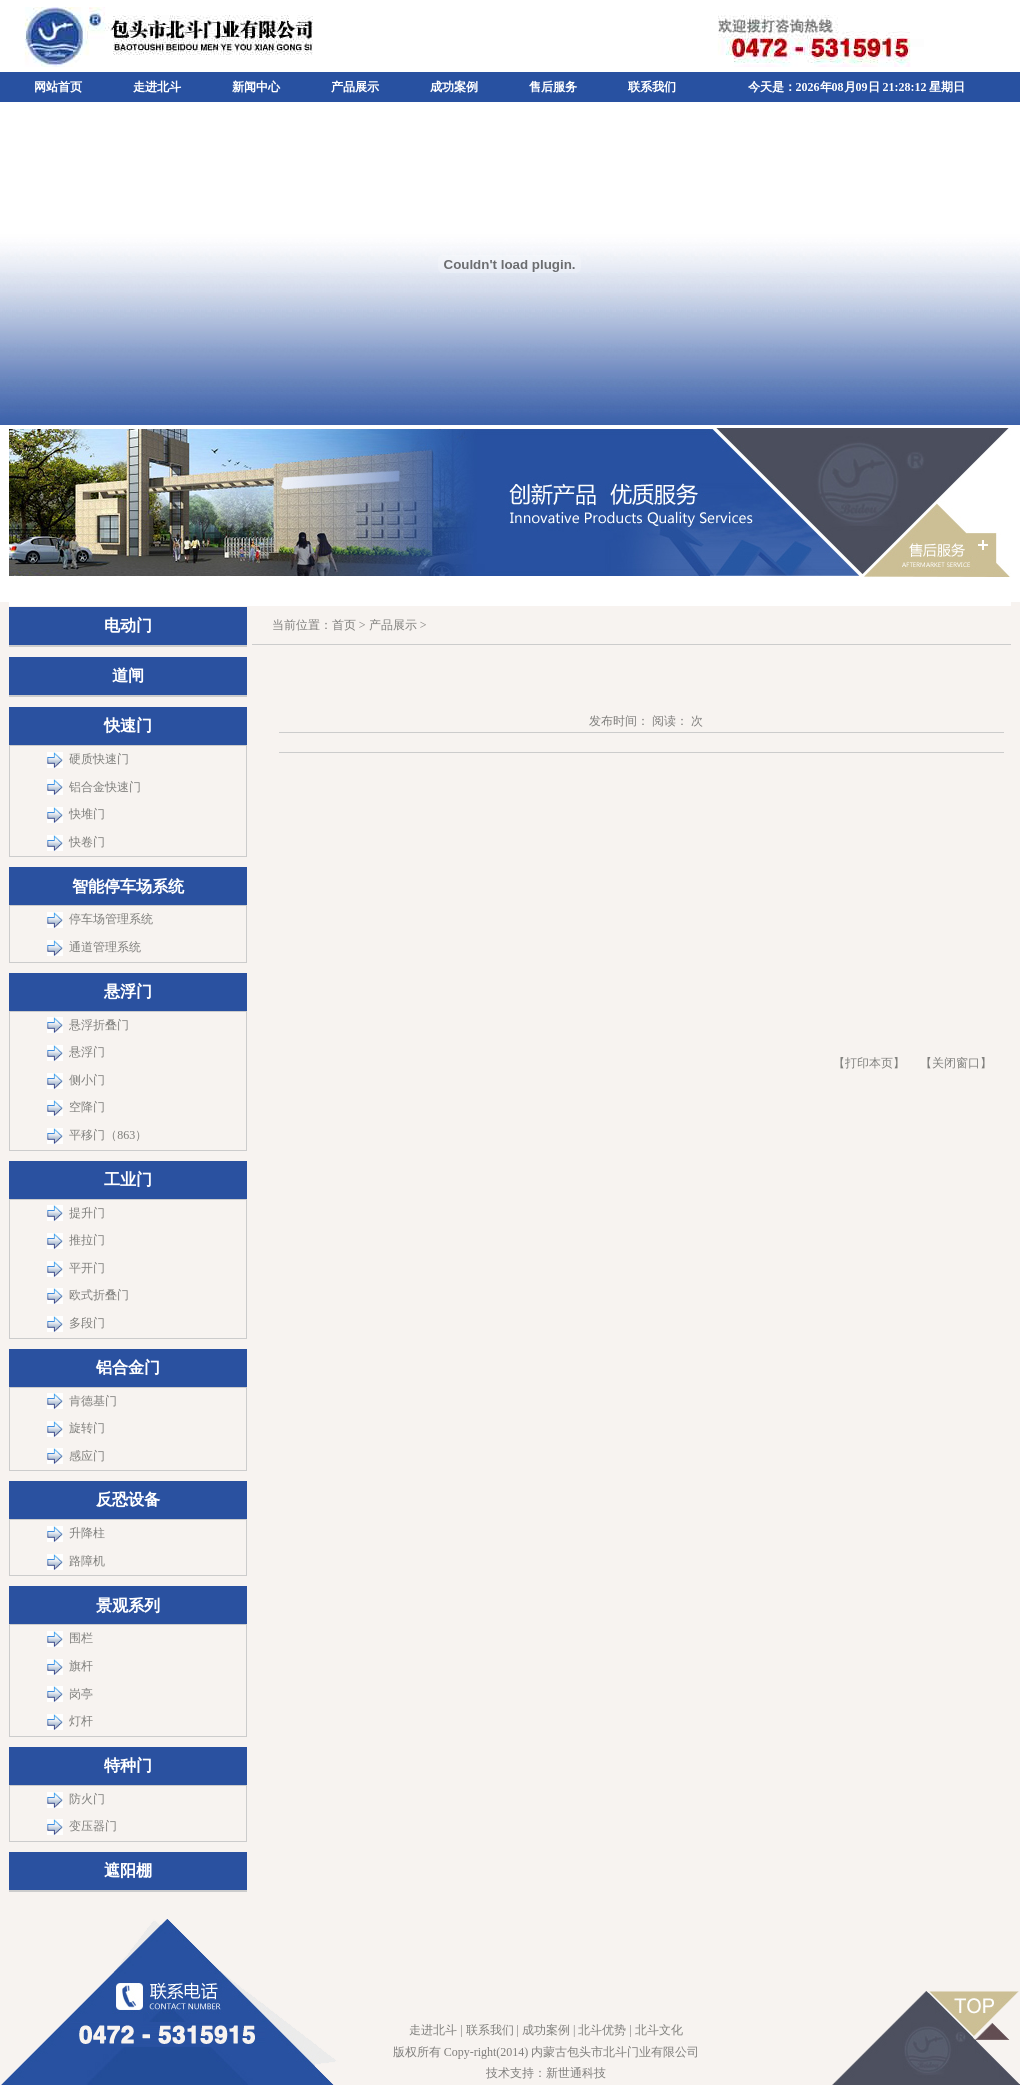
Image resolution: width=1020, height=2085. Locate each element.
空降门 (87, 1107)
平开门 (87, 1268)
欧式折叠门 (99, 1295)
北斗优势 (602, 2030)
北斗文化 (659, 2030)
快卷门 (87, 842)
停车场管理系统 (111, 919)
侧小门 (87, 1080)
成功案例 (454, 87)
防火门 (87, 1799)
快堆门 (87, 814)
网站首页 (58, 87)
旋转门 (87, 1428)
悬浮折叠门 (99, 1025)
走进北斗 (157, 87)
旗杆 (81, 1666)
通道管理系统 (105, 947)
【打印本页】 (869, 1063)
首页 (344, 625)
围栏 (81, 1638)
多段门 (87, 1323)
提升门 (87, 1213)
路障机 (87, 1561)
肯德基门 (93, 1401)
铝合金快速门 (105, 787)
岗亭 (81, 1694)
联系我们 (652, 87)
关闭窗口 (956, 1063)
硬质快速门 (99, 759)
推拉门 (87, 1240)
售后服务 (553, 87)
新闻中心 (256, 87)
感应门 (87, 1456)
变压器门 (93, 1826)
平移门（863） (108, 1135)
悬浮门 (87, 1052)
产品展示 (355, 87)
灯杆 (81, 1721)
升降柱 (87, 1533)
